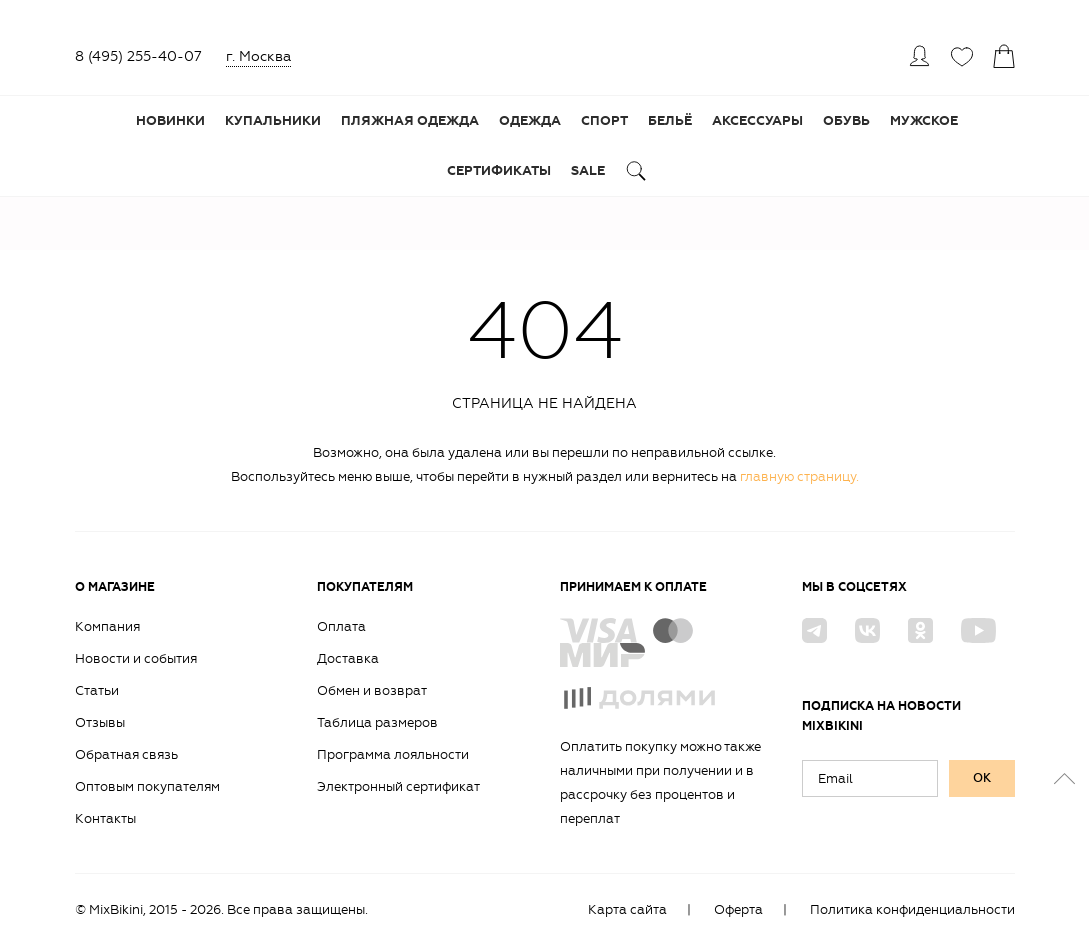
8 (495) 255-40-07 (138, 56)
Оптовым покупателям (147, 786)
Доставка (348, 658)
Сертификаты (499, 171)
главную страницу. (799, 476)
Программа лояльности (393, 754)
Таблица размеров (377, 722)
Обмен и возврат (372, 690)
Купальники (273, 121)
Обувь (846, 121)
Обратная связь (126, 754)
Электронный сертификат (398, 786)
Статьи (97, 690)
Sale (588, 171)
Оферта (738, 909)
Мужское (924, 121)
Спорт (604, 121)
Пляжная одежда (410, 121)
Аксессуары (757, 121)
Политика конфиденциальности (912, 909)
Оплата (341, 626)
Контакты (105, 818)
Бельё (670, 121)
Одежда (530, 121)
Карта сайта (627, 909)
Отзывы (100, 722)
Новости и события (136, 658)
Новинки (170, 121)
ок (982, 778)
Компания (107, 626)
